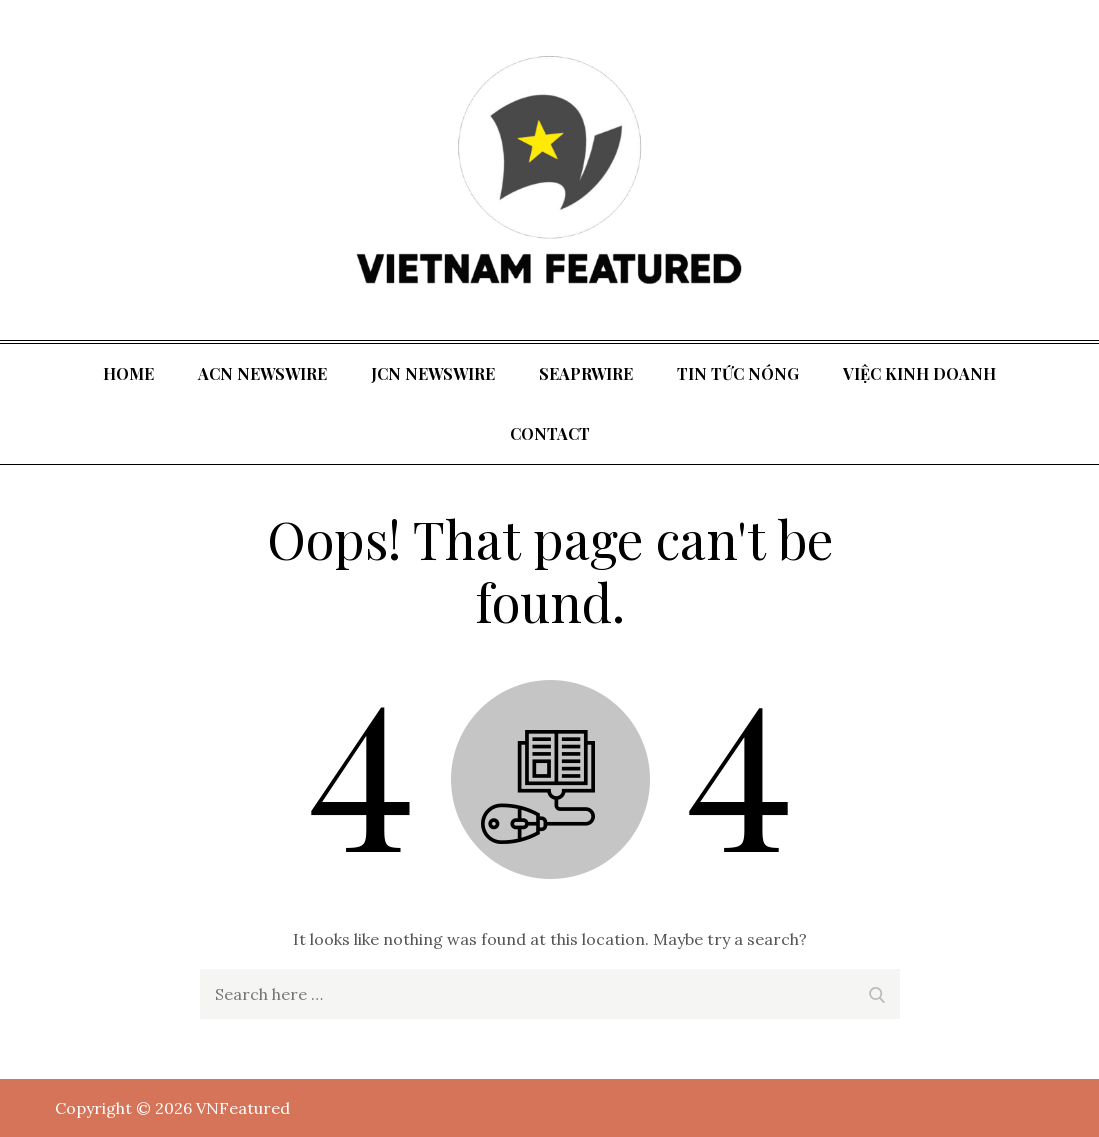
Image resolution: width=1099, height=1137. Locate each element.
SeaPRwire (586, 373)
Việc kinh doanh (919, 373)
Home (128, 373)
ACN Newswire (262, 373)
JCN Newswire (433, 373)
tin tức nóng (738, 373)
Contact (550, 433)
